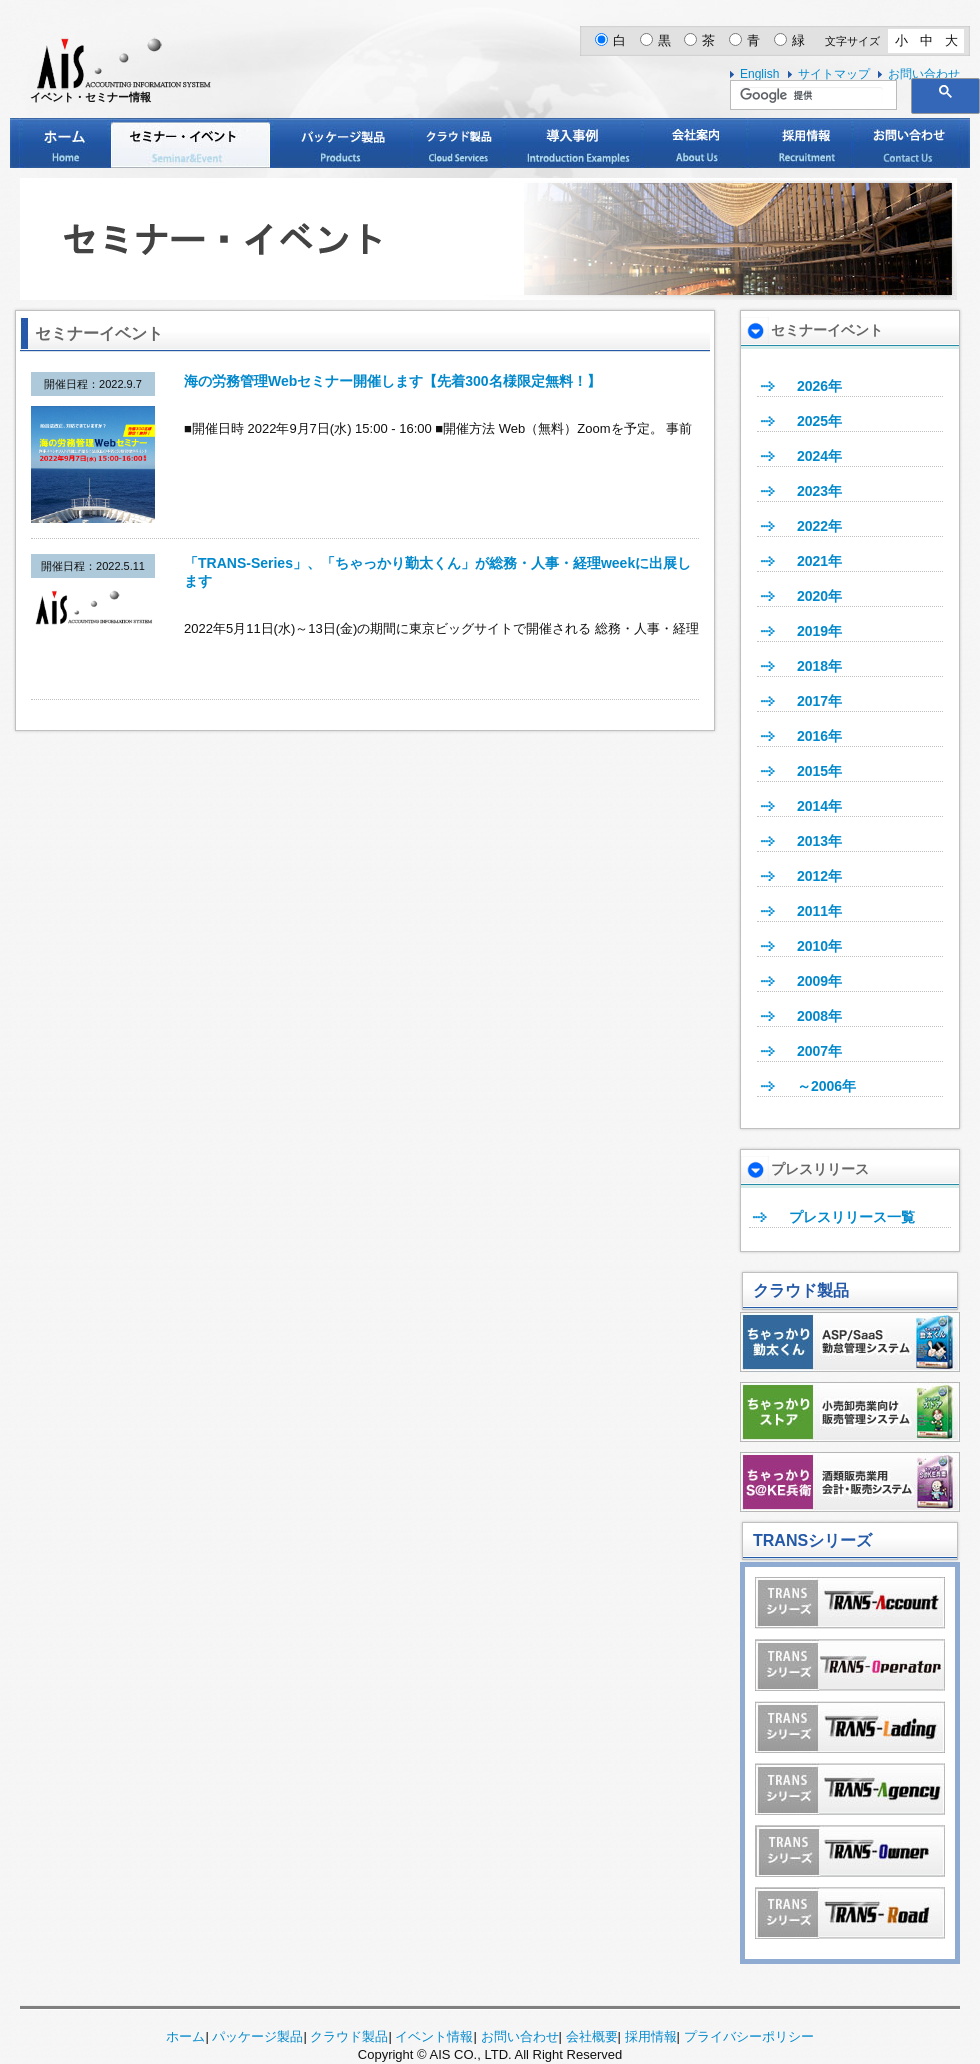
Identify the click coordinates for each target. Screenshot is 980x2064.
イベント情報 (434, 2036)
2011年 (819, 911)
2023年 (819, 491)
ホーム (65, 143)
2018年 (819, 666)
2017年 (819, 701)
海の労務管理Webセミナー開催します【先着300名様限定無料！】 (392, 381)
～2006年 (826, 1086)
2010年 (819, 946)
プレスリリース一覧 (852, 1217)
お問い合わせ (906, 143)
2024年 (819, 456)
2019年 (819, 631)
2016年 (819, 736)
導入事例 (573, 143)
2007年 (819, 1051)
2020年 (819, 596)
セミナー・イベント (190, 143)
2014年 (819, 806)
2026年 (819, 386)
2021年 (819, 561)
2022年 (819, 526)
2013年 (819, 841)
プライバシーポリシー (749, 2036)
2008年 (819, 1016)
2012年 (819, 876)
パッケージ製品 (342, 143)
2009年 (819, 981)
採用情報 (800, 143)
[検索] (811, 96)
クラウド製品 (458, 143)
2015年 (819, 771)
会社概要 (592, 2036)
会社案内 (695, 143)
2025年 (819, 421)
